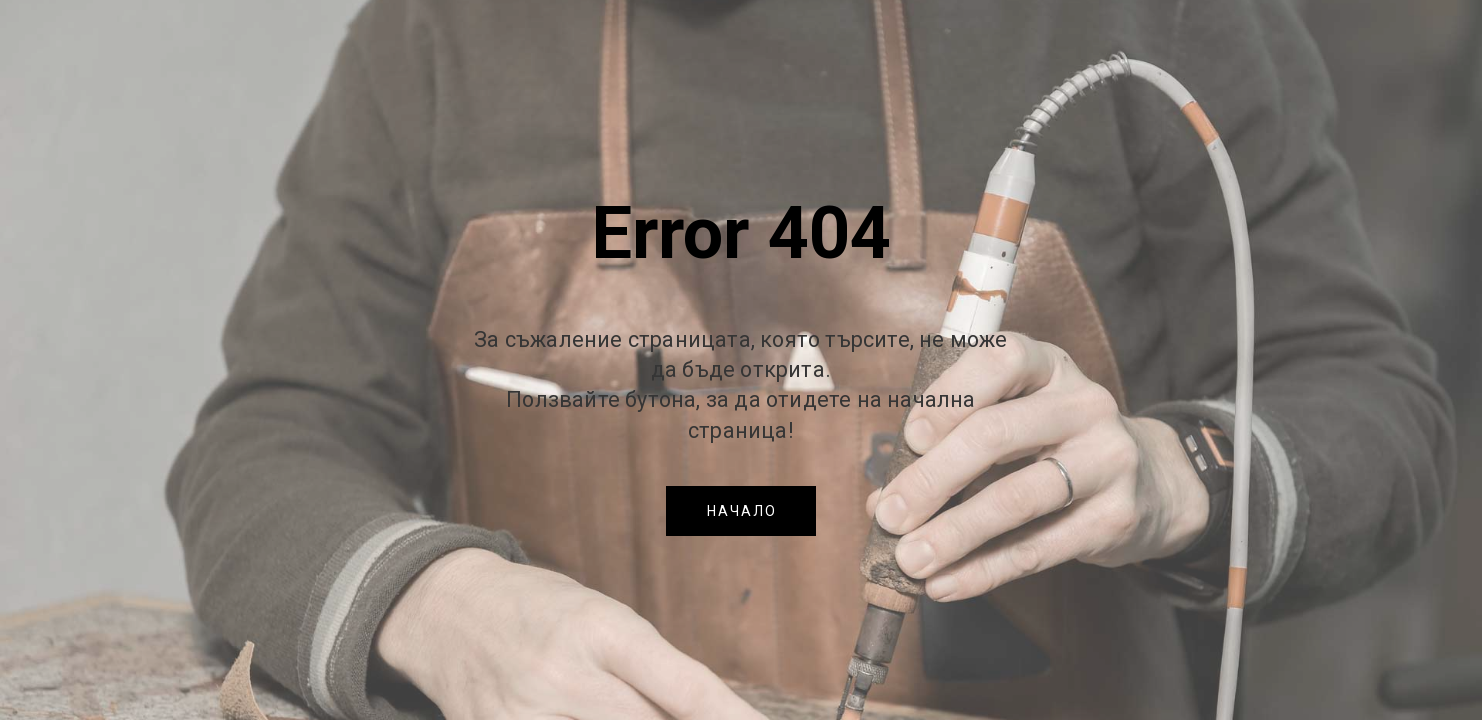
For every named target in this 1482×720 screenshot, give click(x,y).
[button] (741, 511)
